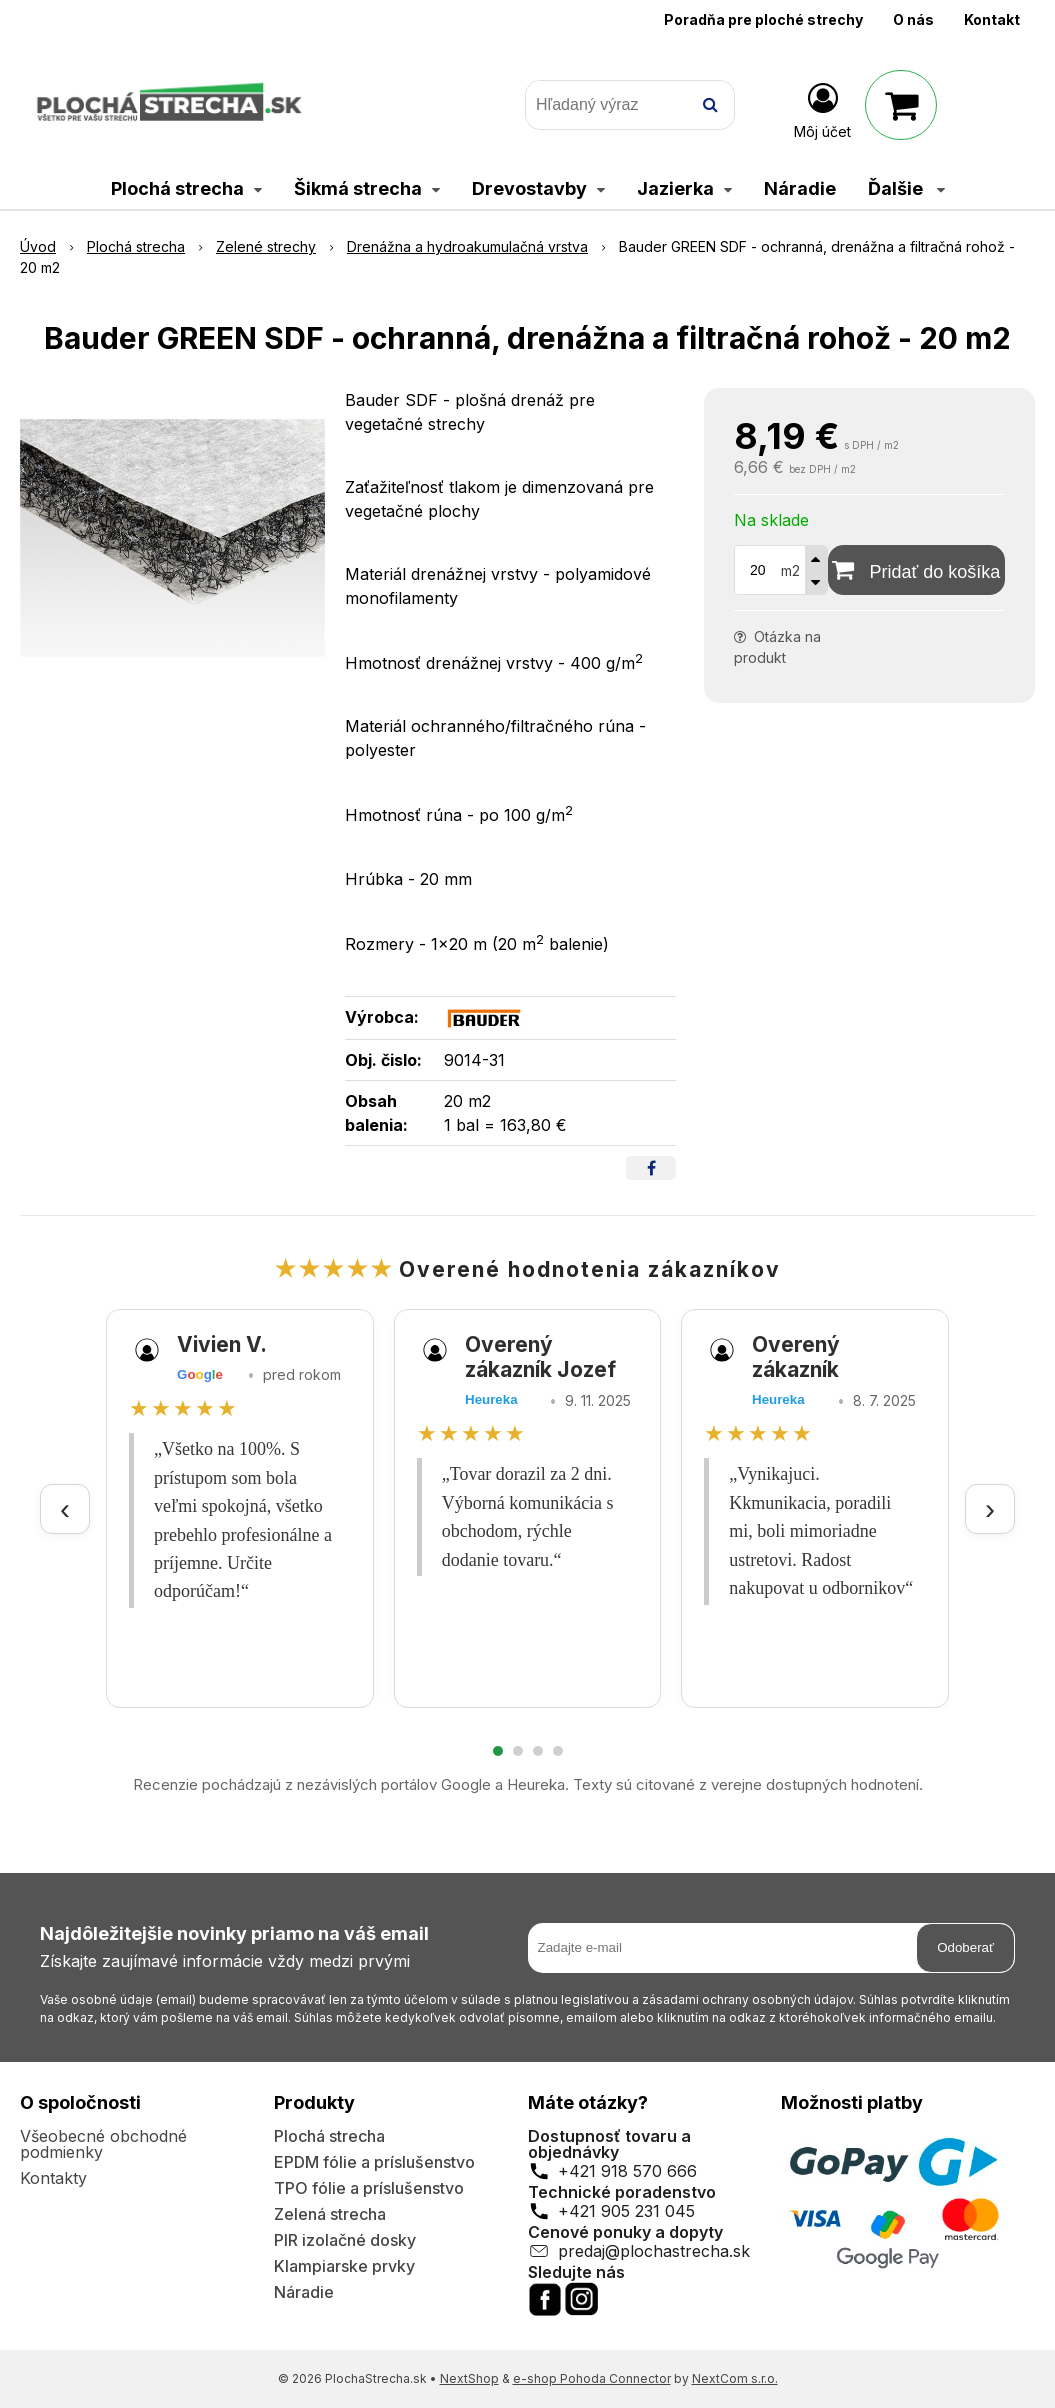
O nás (913, 19)
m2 (790, 570)
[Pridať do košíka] (916, 570)
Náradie (304, 2292)
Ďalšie (906, 188)
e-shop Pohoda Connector (592, 2378)
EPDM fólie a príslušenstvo (374, 2162)
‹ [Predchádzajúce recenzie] (65, 1508)
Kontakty (53, 2178)
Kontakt (992, 19)
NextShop (469, 2378)
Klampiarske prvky (344, 2266)
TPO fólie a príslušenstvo (369, 2188)
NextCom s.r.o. (735, 2378)
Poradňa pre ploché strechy (763, 19)
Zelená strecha (330, 2214)
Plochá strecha (329, 2136)
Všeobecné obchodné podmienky (103, 2144)
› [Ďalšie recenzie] (990, 1508)
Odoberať (965, 1947)
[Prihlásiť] (822, 109)
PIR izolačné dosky (345, 2240)
